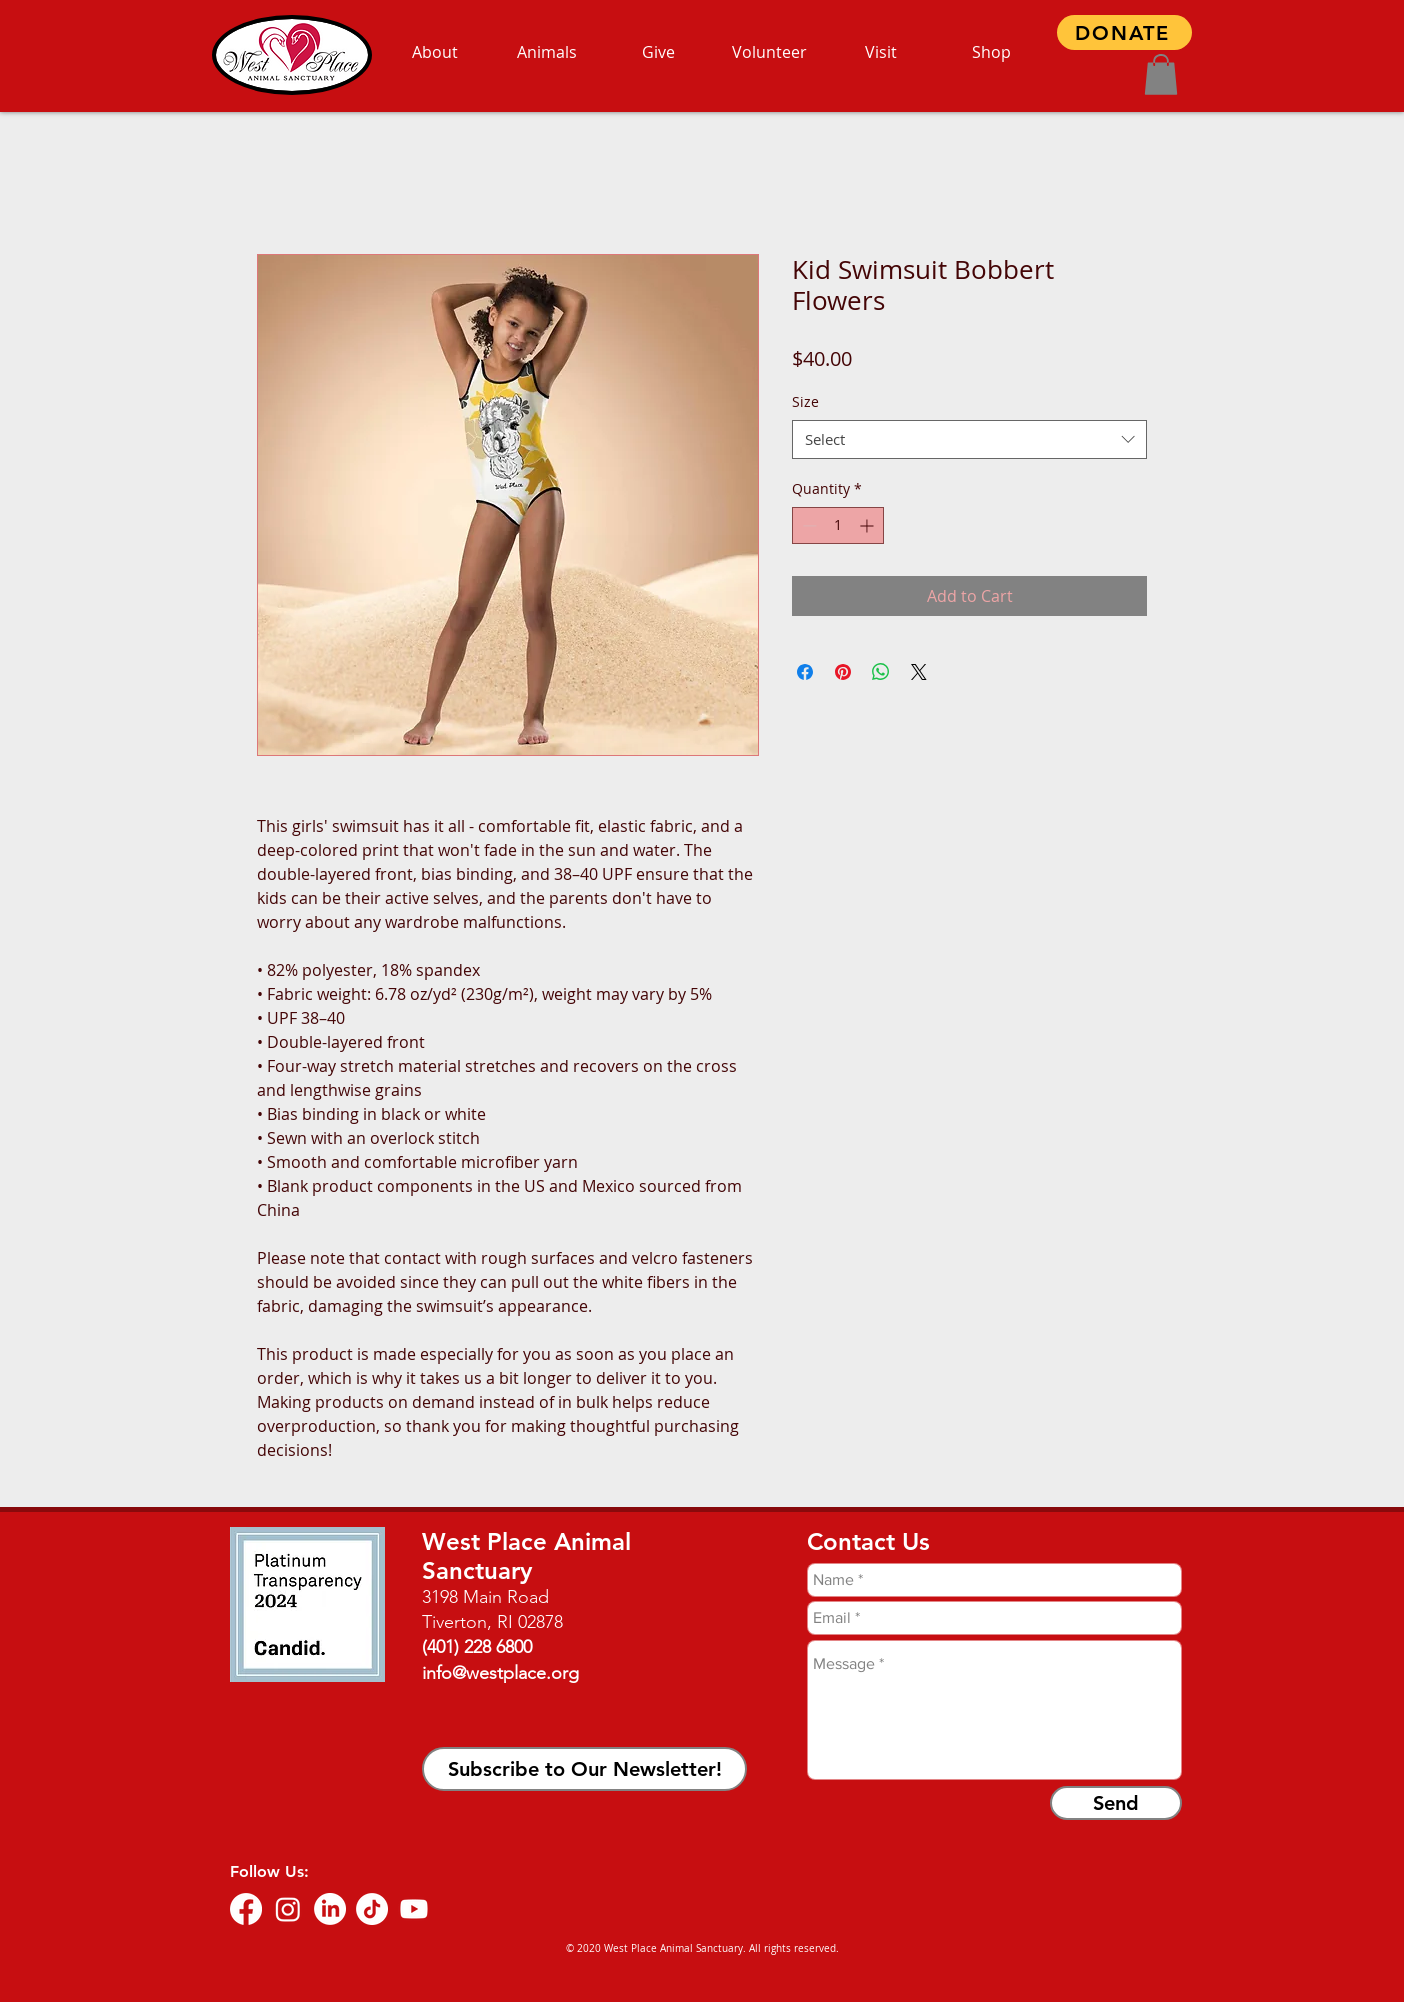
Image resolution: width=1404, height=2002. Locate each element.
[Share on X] (919, 672)
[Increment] (868, 525)
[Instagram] (288, 1909)
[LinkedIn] (330, 1909)
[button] (1161, 74)
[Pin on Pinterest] (843, 672)
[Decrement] (807, 525)
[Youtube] (414, 1909)
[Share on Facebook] (805, 672)
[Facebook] (246, 1909)
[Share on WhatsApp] (881, 672)
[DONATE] (1124, 32)
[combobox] (969, 439)
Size (805, 401)
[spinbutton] (838, 525)
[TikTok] (372, 1909)
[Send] (1116, 1803)
